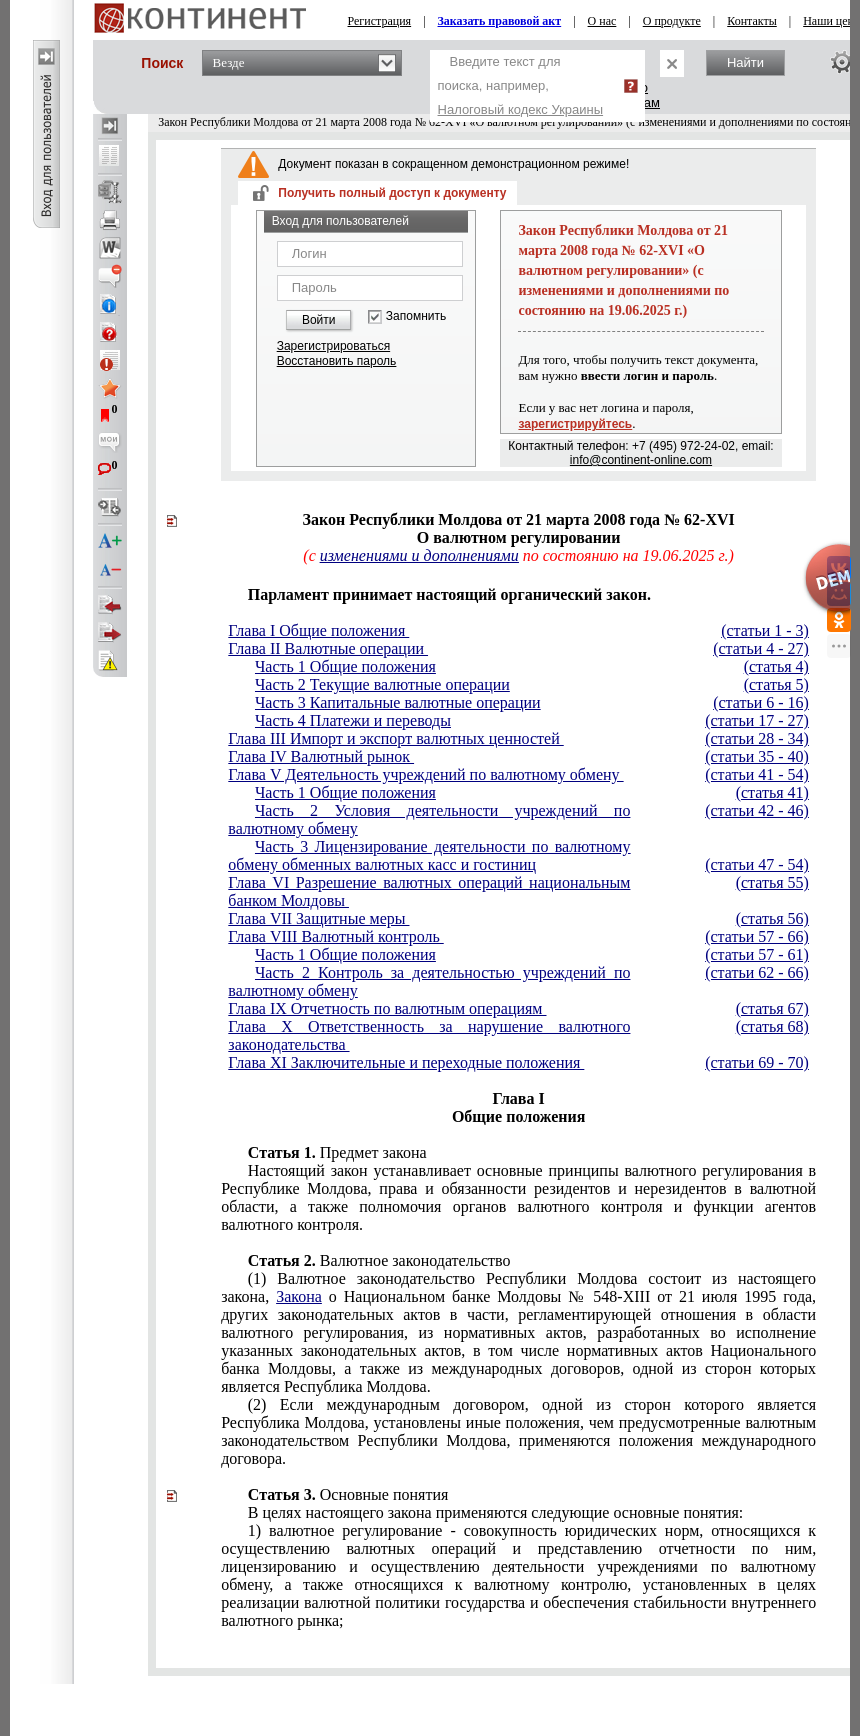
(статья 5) (776, 684)
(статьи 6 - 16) (761, 702)
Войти (319, 320)
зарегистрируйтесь (575, 424)
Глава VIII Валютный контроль (335, 936)
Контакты (752, 21)
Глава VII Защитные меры (318, 918)
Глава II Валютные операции (328, 648)
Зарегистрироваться (333, 346)
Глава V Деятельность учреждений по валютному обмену (425, 774)
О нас (602, 21)
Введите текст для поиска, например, (521, 85)
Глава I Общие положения (318, 630)
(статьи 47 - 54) (757, 864)
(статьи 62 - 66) (757, 972)
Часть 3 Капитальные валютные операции (398, 702)
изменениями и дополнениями (419, 555)
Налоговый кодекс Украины (521, 109)
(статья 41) (772, 792)
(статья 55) (772, 882)
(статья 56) (772, 918)
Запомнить (416, 316)
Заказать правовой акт (500, 21)
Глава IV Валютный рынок (321, 756)
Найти (745, 62)
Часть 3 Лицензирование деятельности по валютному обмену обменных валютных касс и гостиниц (429, 855)
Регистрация (380, 21)
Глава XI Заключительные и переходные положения (406, 1062)
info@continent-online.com (641, 460)
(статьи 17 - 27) (757, 720)
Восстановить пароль (337, 361)
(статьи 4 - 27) (761, 648)
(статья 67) (772, 1008)
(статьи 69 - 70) (757, 1062)
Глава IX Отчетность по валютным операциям (387, 1008)
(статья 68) (772, 1026)
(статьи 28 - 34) (757, 738)
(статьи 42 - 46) (757, 810)
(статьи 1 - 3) (765, 630)
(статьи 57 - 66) (757, 936)
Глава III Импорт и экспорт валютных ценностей (395, 738)
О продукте (672, 21)
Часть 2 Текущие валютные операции (382, 684)
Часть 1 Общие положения (345, 666)
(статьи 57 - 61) (757, 954)
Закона (299, 1296)
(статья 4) (776, 666)
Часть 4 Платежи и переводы (353, 720)
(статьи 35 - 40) (757, 756)
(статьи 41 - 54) (757, 774)
